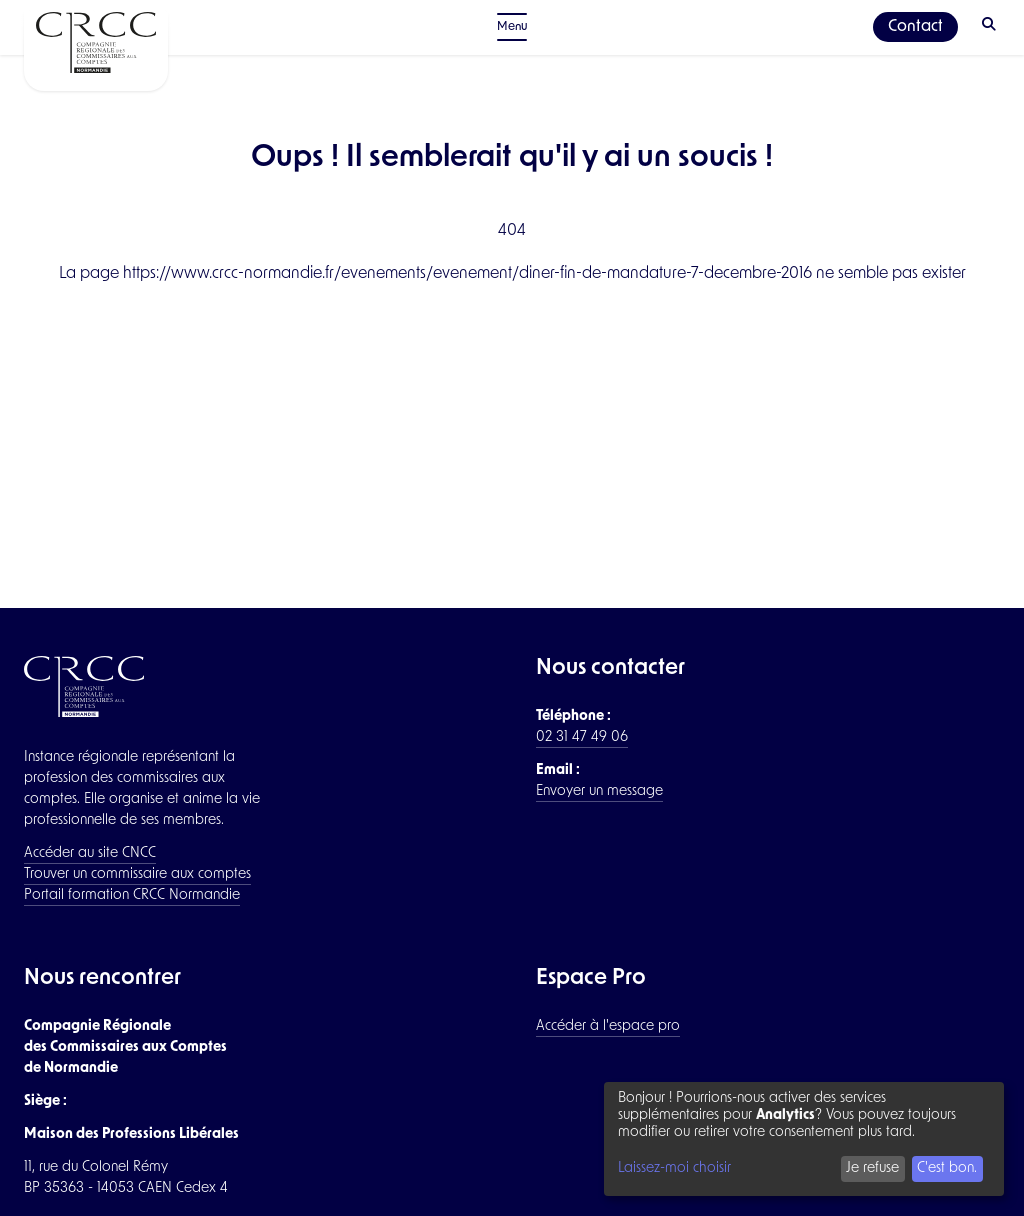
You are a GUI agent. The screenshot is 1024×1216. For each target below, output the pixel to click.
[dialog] (804, 1139)
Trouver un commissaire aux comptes (137, 874)
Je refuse (872, 1168)
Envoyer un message (599, 791)
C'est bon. (947, 1168)
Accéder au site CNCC (90, 853)
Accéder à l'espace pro (608, 1026)
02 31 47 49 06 (582, 737)
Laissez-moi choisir (674, 1168)
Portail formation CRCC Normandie (132, 895)
